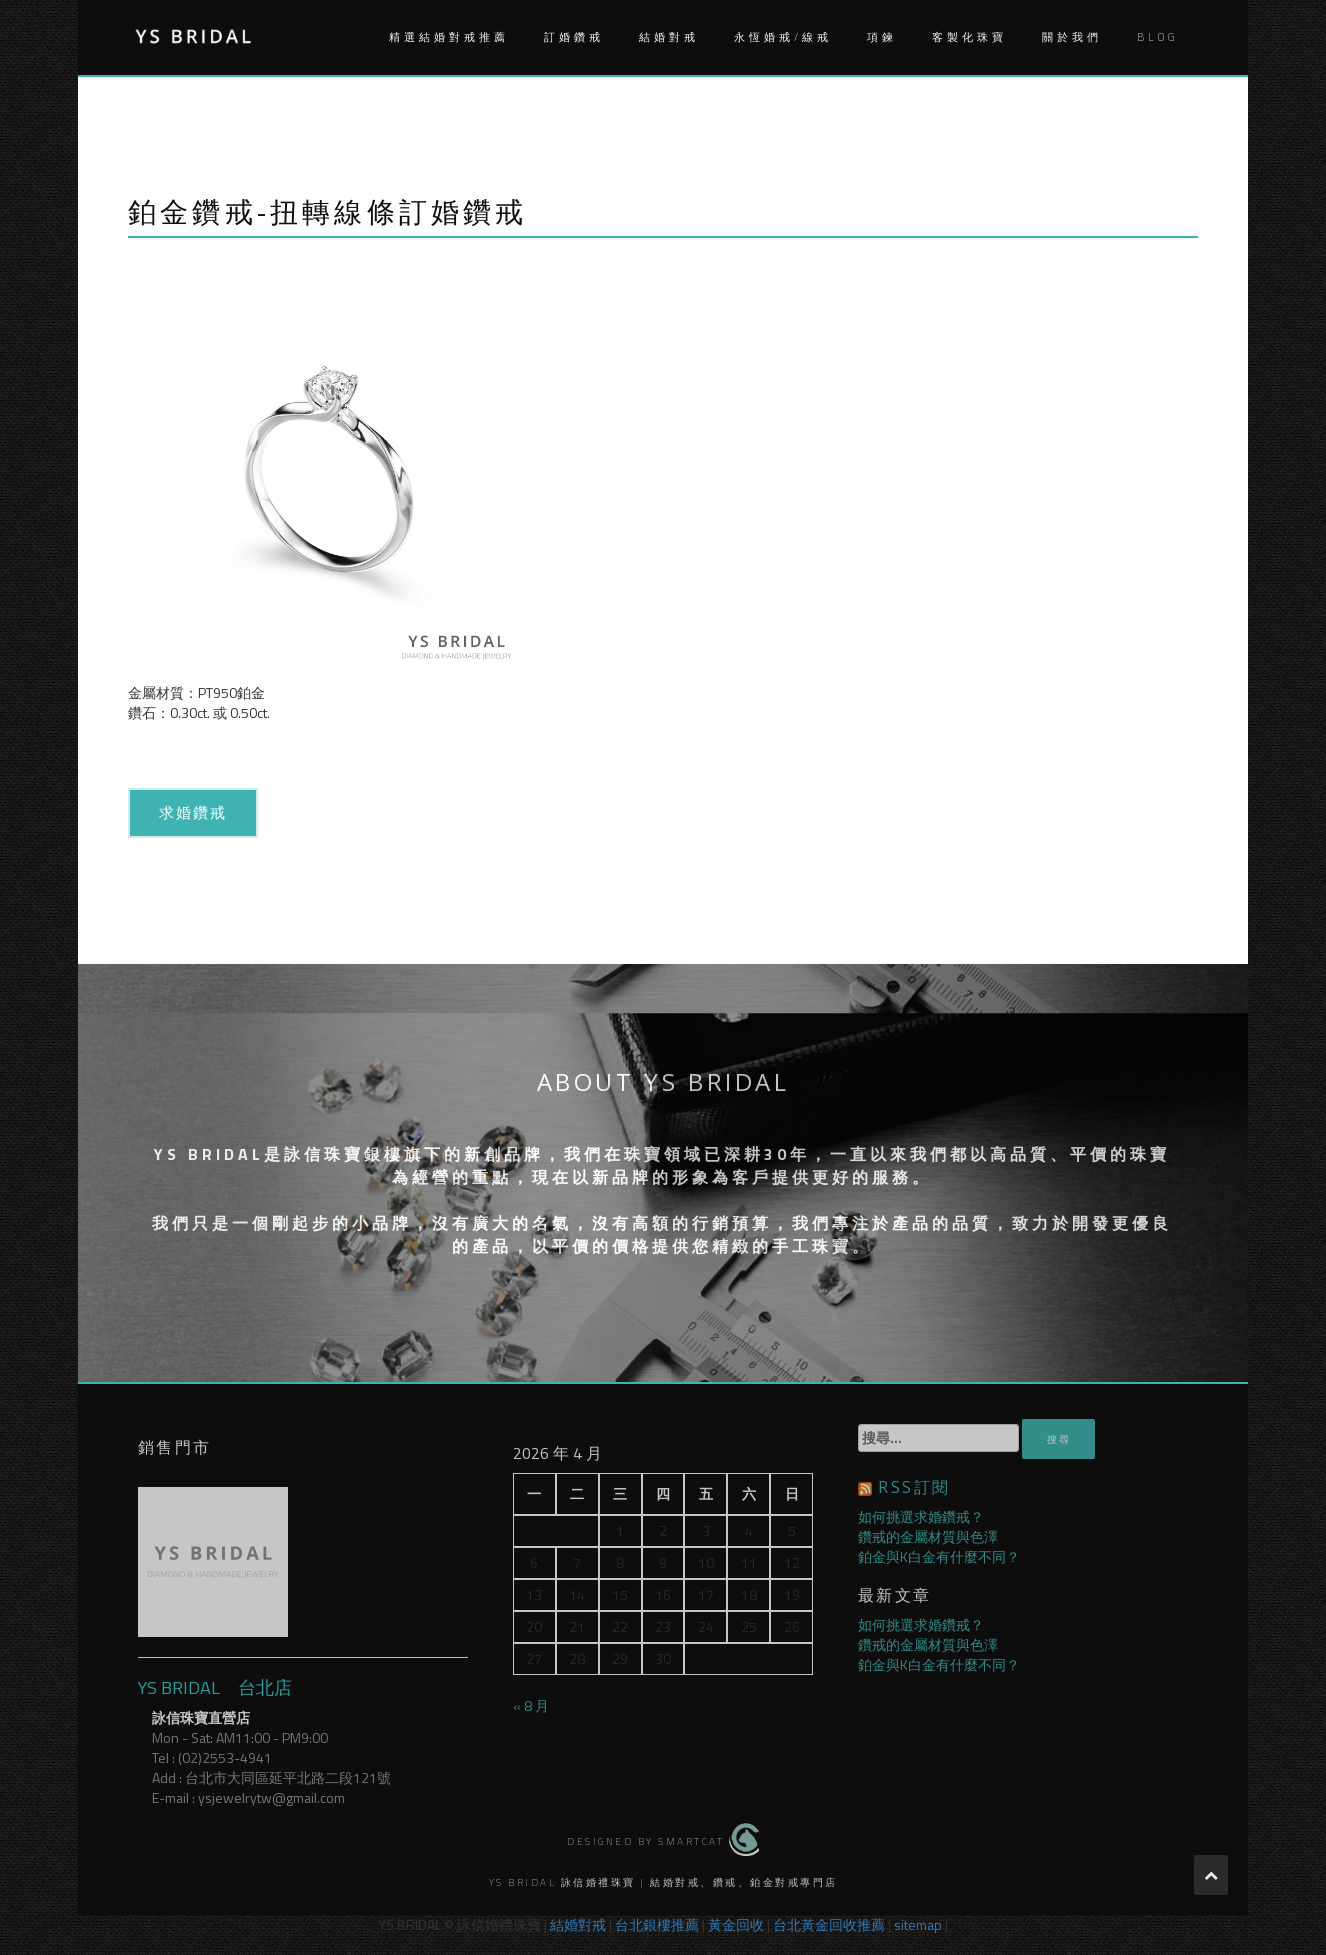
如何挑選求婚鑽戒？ (921, 1516)
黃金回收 (736, 1924)
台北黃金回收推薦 (829, 1924)
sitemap (918, 1924)
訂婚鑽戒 (574, 37)
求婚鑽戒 (193, 812)
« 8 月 (531, 1705)
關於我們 (1072, 37)
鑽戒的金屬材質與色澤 (928, 1536)
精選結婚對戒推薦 (449, 37)
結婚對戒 (669, 37)
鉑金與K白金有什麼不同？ (939, 1556)
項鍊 (882, 37)
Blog (1157, 37)
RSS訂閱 (914, 1487)
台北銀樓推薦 (657, 1924)
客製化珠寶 (969, 37)
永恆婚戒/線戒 (783, 37)
